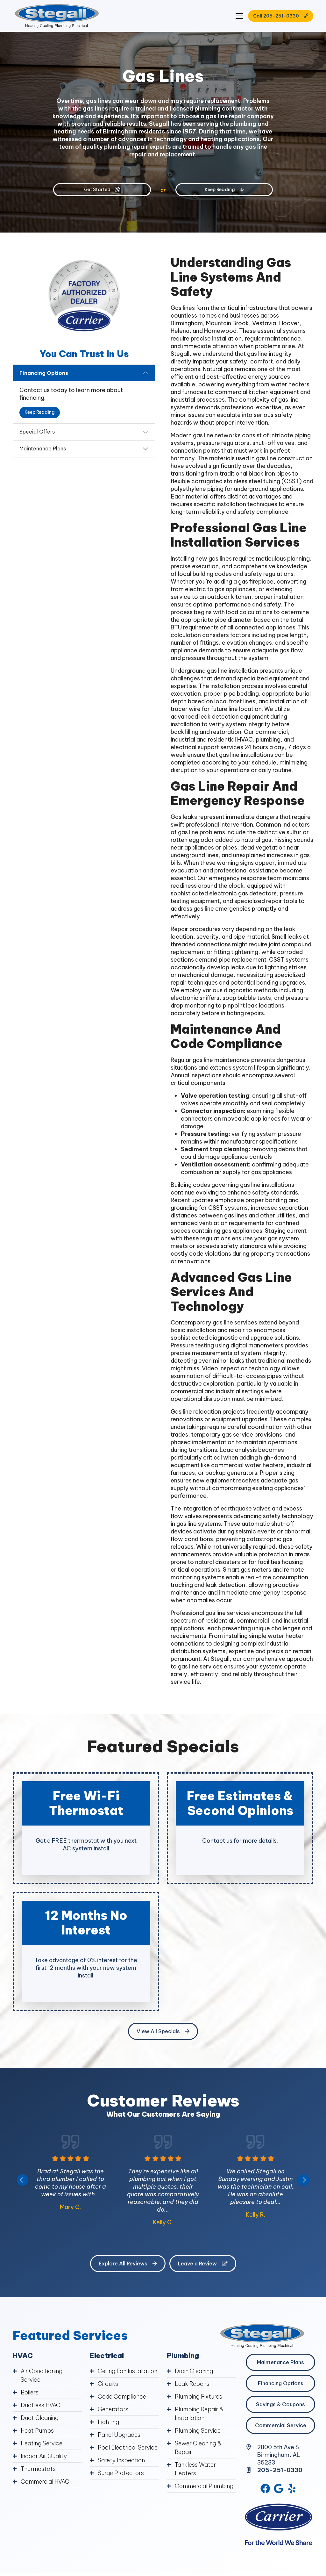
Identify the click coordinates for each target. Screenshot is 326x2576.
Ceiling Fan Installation (127, 2371)
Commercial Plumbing (204, 2486)
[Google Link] (278, 2488)
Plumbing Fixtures (198, 2396)
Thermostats (38, 2468)
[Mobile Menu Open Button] (239, 16)
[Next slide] (303, 2180)
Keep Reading (40, 412)
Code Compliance (122, 2396)
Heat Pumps (37, 2430)
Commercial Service (280, 2425)
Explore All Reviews (128, 2263)
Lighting (108, 2422)
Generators (113, 2409)
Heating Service (41, 2443)
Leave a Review (203, 2263)
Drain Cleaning (194, 2371)
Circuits (108, 2383)
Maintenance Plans (42, 448)
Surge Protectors (121, 2473)
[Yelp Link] (292, 2488)
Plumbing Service (198, 2430)
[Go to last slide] (22, 2180)
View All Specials (163, 2031)
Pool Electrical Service (128, 2447)
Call (280, 16)
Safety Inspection (121, 2460)
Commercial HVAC (45, 2481)
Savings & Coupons (280, 2404)
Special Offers (37, 431)
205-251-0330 (279, 2470)
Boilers (30, 2392)
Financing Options (43, 373)
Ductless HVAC (40, 2405)
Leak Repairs (192, 2383)
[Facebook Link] (265, 2488)
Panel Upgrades (119, 2434)
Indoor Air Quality (44, 2456)
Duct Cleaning (40, 2418)
